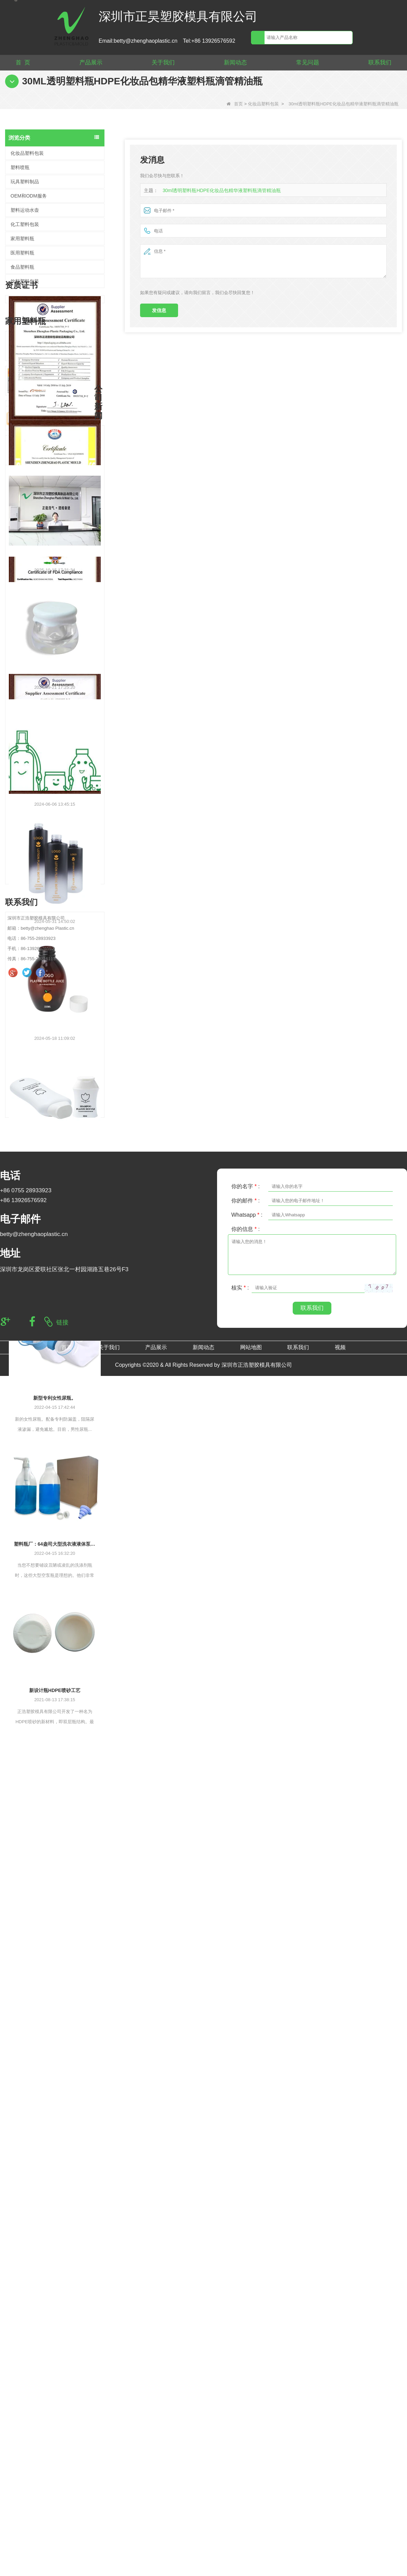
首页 (235, 103)
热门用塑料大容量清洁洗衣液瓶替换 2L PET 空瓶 (67, 919)
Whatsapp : (247, 2475)
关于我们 (163, 62)
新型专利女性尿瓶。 (54, 1943)
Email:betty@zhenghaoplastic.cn (138, 41)
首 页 (23, 62)
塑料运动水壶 (25, 210)
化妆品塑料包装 (263, 103)
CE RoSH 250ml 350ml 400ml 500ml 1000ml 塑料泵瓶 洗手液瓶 (67, 849)
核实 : (240, 2548)
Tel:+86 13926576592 (209, 41)
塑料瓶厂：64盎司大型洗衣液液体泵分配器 (55, 2090)
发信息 (159, 310)
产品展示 (90, 62)
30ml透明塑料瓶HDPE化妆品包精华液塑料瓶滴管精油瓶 (217, 190)
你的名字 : (245, 2447)
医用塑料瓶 (22, 252)
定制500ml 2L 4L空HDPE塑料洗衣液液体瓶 (67, 884)
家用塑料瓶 (22, 238)
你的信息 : (245, 2490)
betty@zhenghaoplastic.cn (34, 2494)
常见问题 (307, 62)
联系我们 (379, 62)
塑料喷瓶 (20, 167)
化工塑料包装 (25, 224)
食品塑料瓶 (22, 267)
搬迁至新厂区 (54, 1817)
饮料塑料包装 (25, 281)
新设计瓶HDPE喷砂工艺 (54, 2236)
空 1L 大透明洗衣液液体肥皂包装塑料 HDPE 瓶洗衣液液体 (67, 953)
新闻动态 (235, 62)
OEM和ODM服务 (29, 196)
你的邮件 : (245, 2461)
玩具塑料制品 (25, 181)
